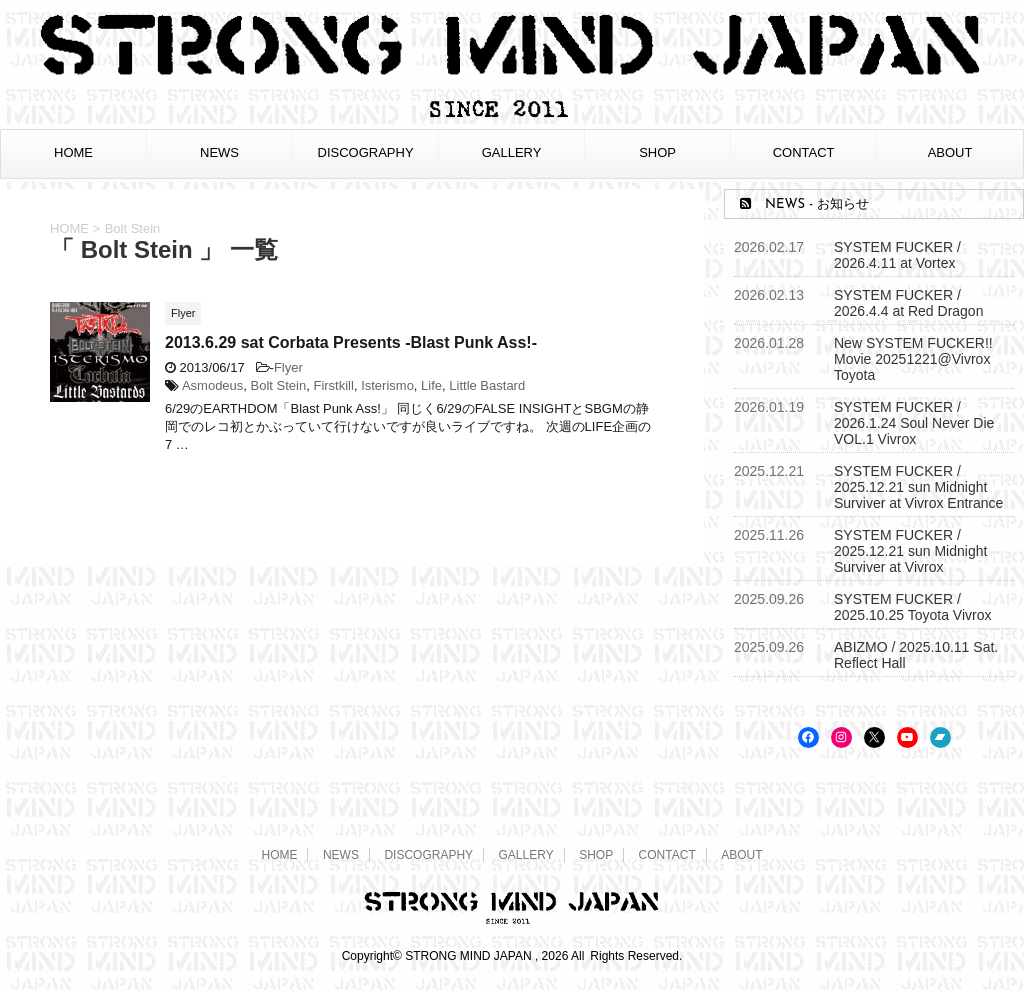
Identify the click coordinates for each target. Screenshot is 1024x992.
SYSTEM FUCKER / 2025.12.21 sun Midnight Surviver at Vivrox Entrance (918, 487)
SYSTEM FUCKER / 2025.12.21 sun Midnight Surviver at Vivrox (910, 551)
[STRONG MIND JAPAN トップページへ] (512, 114)
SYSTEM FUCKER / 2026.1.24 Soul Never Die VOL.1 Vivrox (914, 423)
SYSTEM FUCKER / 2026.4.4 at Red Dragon (908, 303)
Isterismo (387, 385)
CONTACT (804, 152)
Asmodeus (212, 385)
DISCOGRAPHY (366, 152)
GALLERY (512, 152)
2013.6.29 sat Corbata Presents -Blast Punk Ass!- (351, 342)
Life (431, 385)
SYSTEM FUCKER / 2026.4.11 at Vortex (897, 255)
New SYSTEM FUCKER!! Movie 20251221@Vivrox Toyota (913, 359)
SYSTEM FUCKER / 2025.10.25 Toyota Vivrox (913, 607)
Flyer (288, 367)
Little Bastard (487, 385)
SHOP (657, 152)
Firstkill (333, 385)
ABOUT (950, 152)
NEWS (219, 152)
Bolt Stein (279, 385)
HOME (73, 152)
